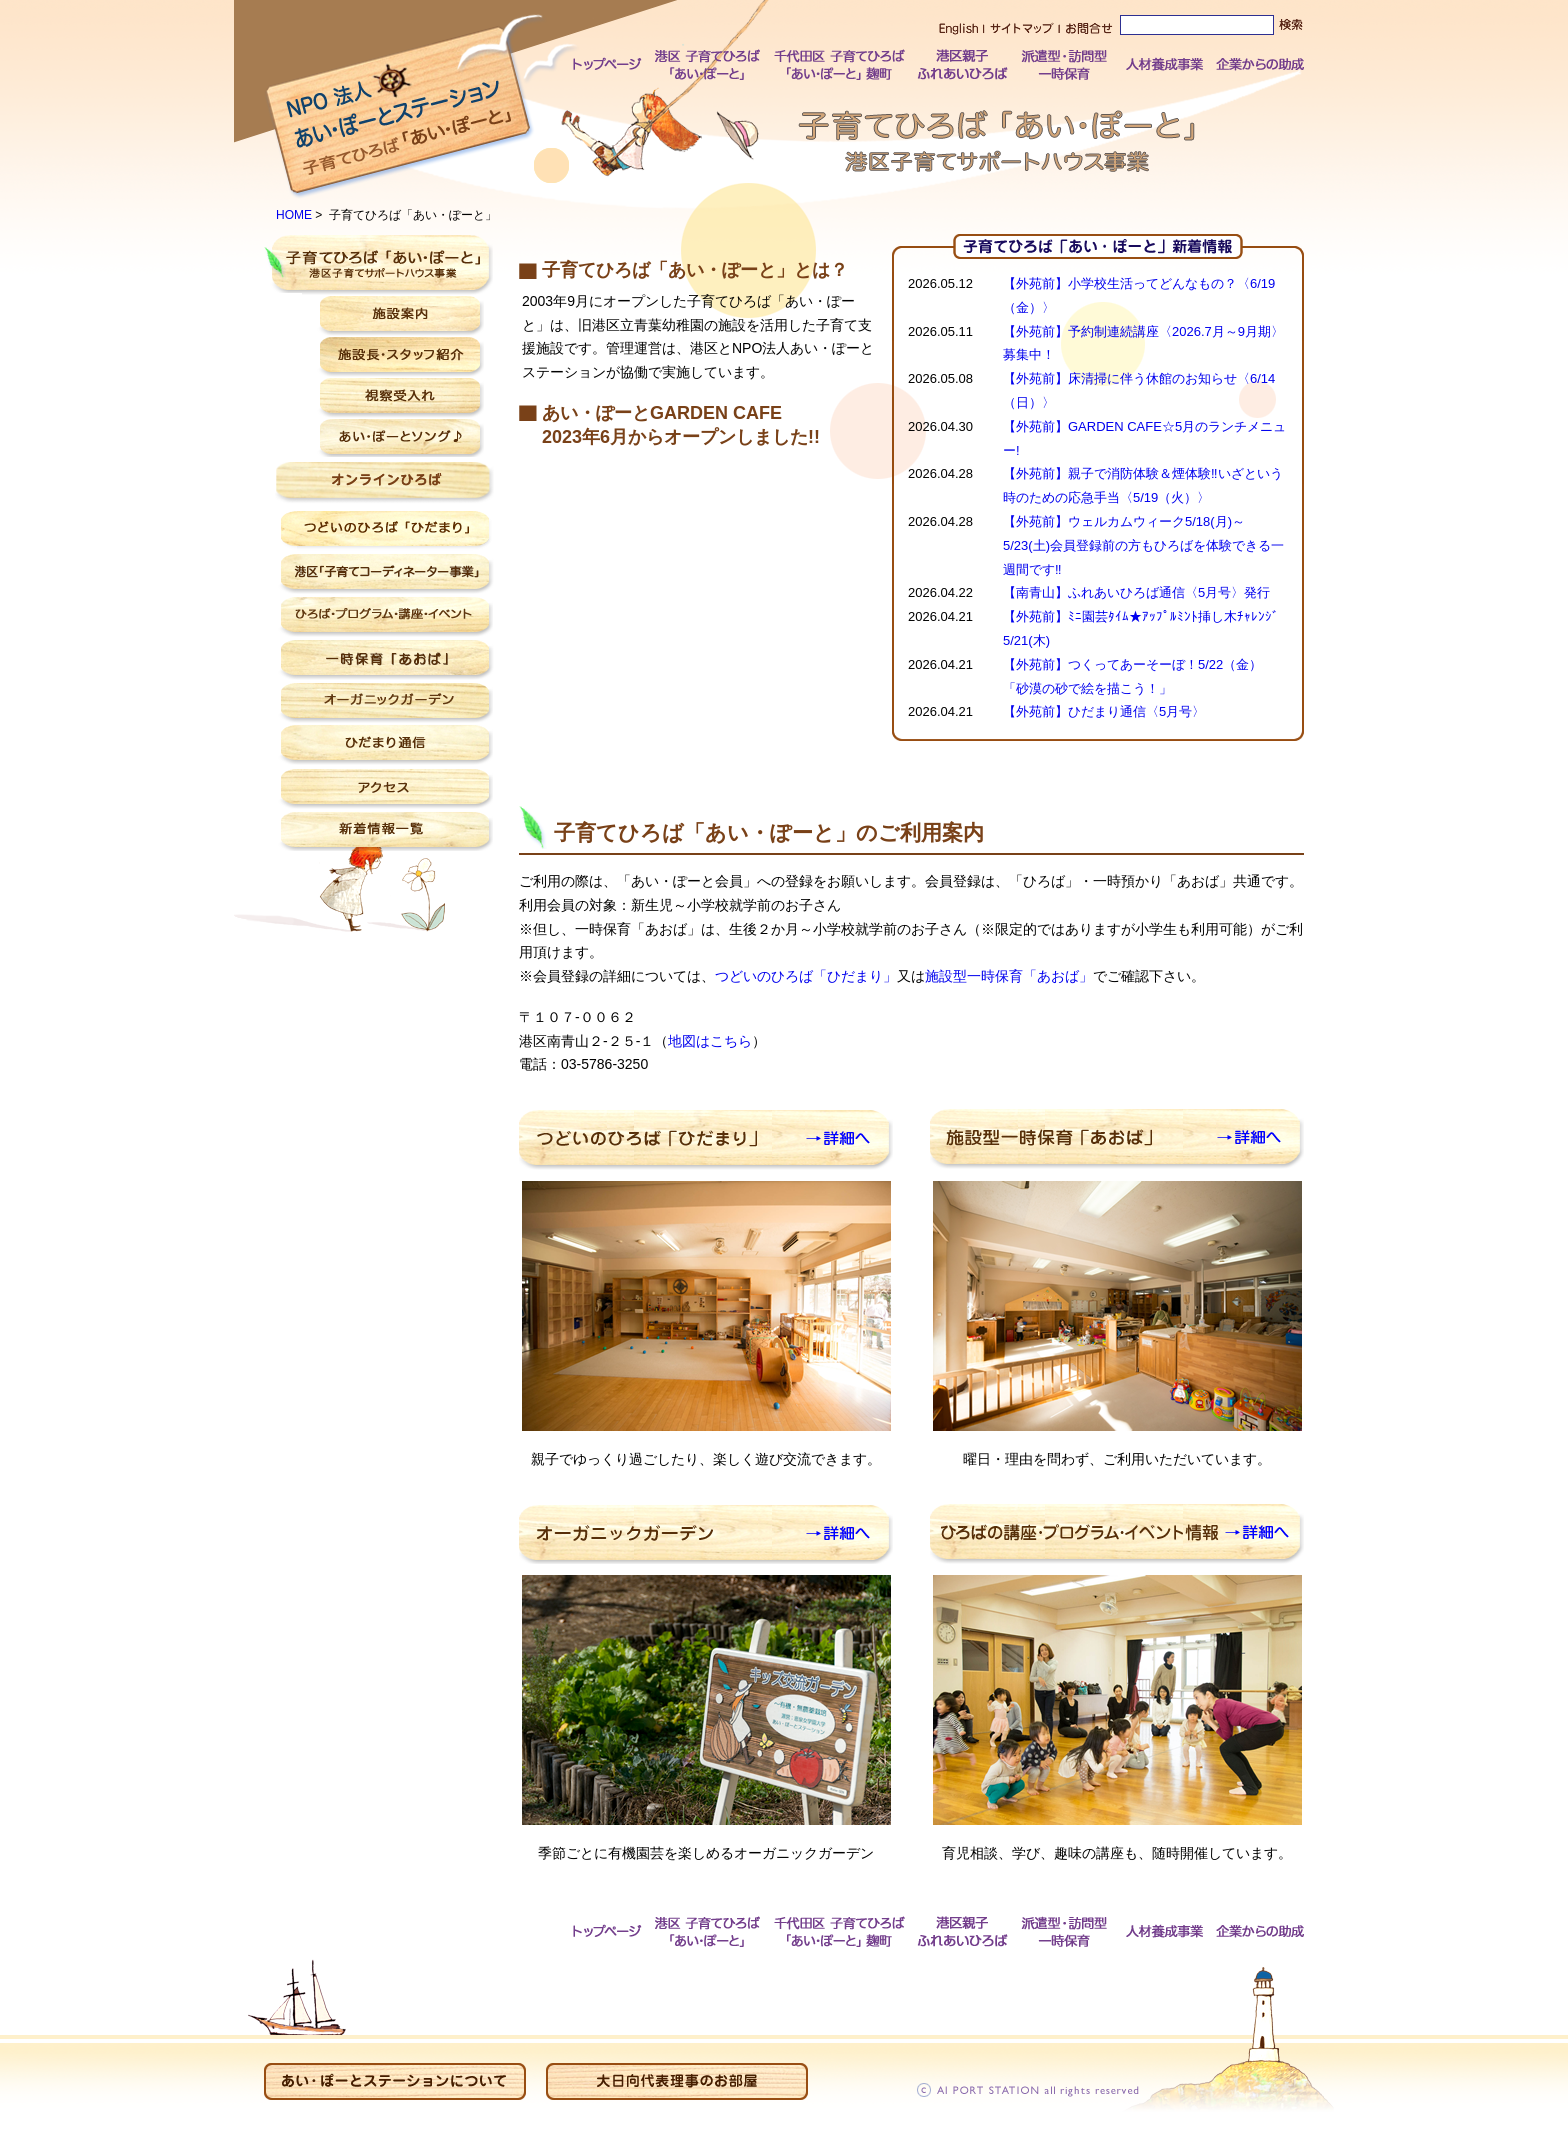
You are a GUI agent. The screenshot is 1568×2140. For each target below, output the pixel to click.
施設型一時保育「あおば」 (1009, 976)
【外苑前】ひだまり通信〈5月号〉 (1104, 711)
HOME (294, 215)
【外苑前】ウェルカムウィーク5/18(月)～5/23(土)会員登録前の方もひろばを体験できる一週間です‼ (1143, 545)
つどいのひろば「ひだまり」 (806, 976)
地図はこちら (710, 1041)
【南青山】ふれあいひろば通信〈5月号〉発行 (1136, 592)
